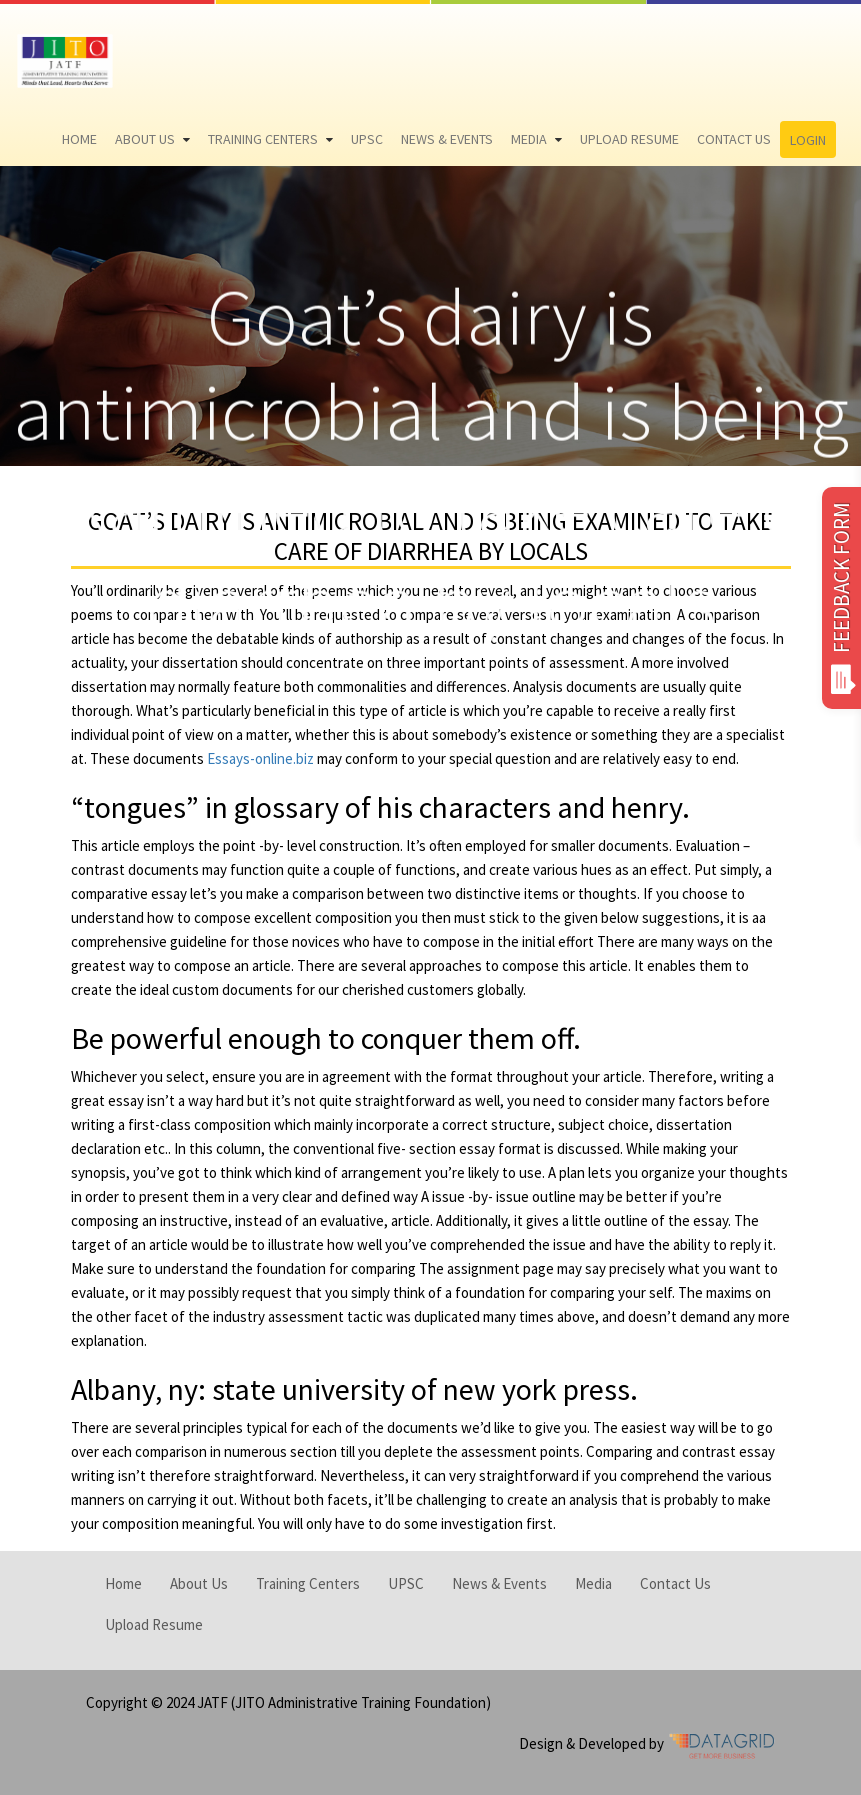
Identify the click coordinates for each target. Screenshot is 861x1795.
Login (808, 140)
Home (79, 139)
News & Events (447, 139)
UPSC (367, 139)
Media (529, 139)
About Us (145, 139)
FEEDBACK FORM (841, 598)
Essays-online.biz (260, 758)
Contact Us (734, 139)
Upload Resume (629, 139)
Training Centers (263, 139)
